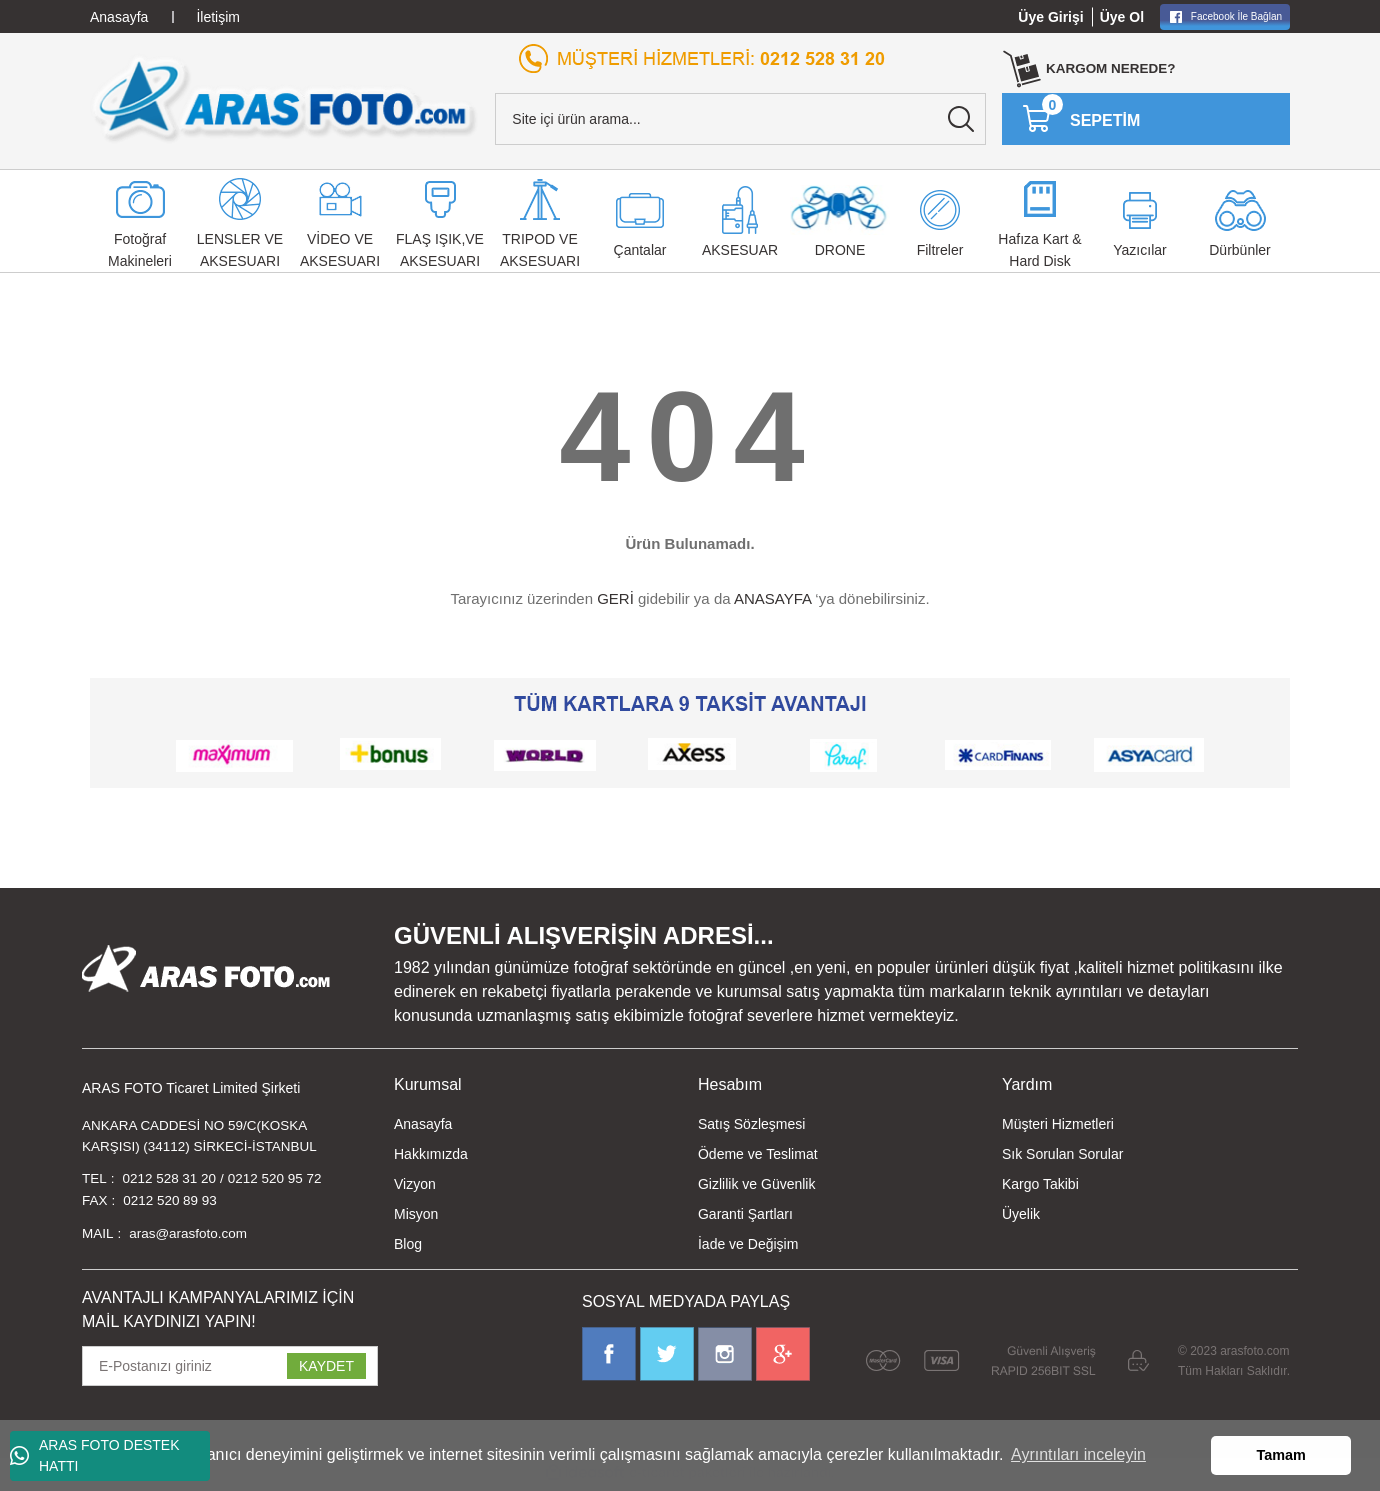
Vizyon (415, 1184)
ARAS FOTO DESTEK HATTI (95, 1455)
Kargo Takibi (1040, 1184)
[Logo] (284, 99)
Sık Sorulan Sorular (1062, 1154)
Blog (408, 1244)
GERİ (615, 598)
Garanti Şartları (745, 1214)
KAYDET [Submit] (326, 1370)
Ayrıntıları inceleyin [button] (1078, 1454)
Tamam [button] (1281, 1455)
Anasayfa (423, 1124)
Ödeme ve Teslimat (758, 1154)
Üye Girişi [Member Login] (1050, 17)
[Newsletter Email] (230, 1370)
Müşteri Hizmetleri (1058, 1124)
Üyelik (1021, 1214)
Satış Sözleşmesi (751, 1124)
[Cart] (1081, 119)
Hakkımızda (431, 1154)
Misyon (416, 1214)
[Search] (740, 119)
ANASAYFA (772, 598)
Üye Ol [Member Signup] (1122, 17)
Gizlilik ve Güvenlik (756, 1184)
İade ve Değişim (748, 1244)
